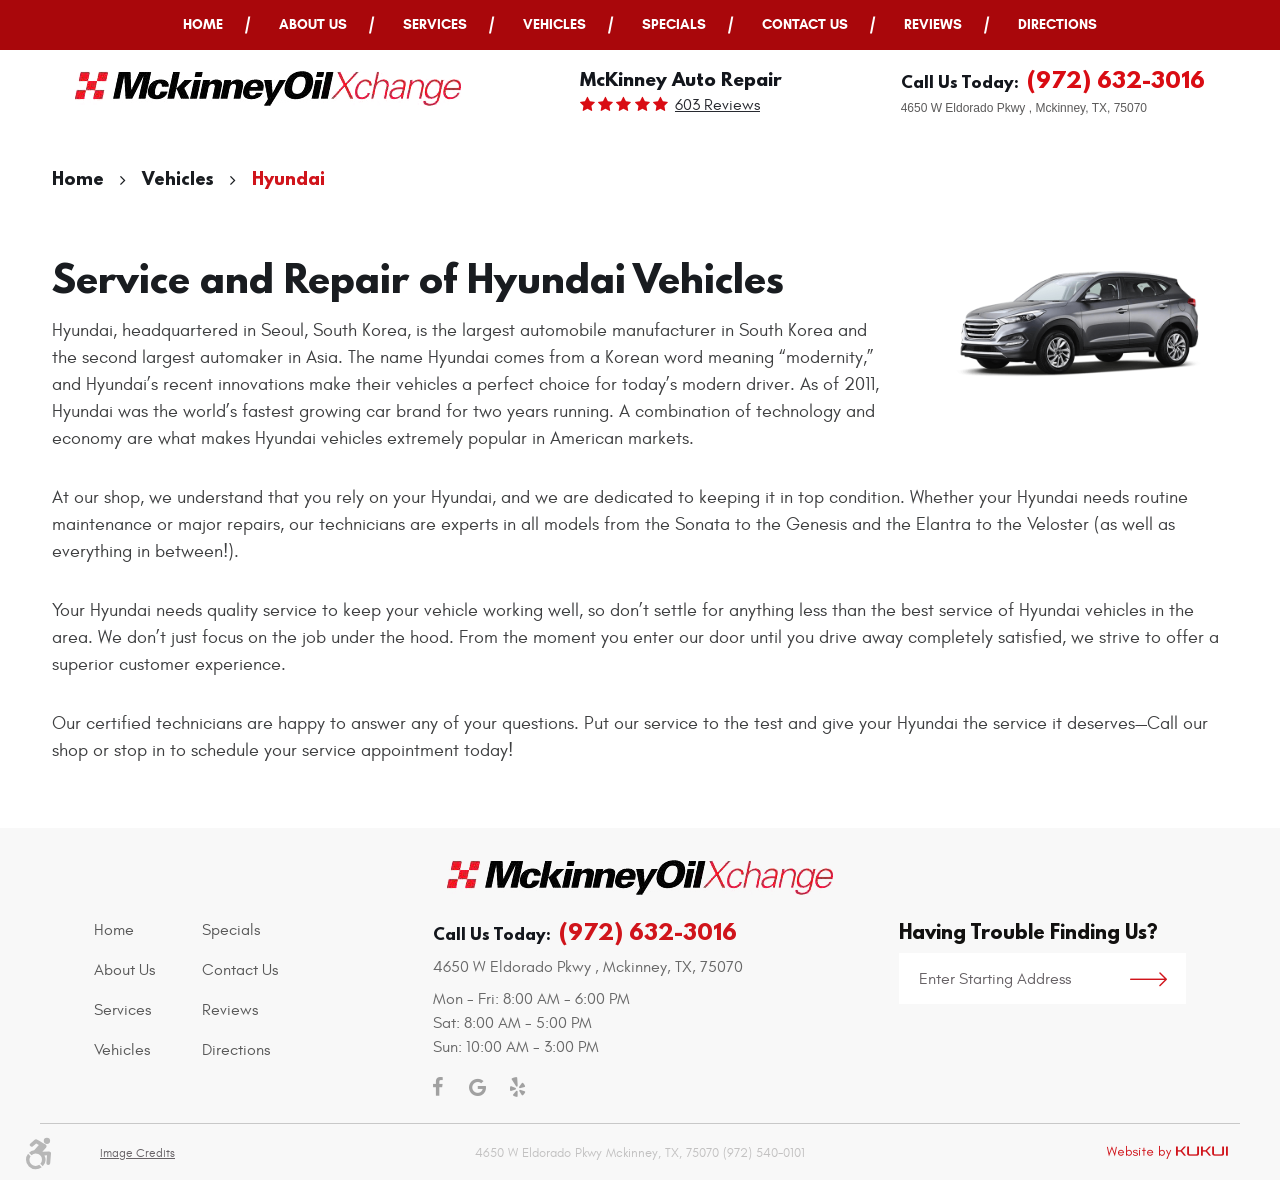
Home (203, 24)
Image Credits (137, 1153)
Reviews (933, 24)
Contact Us (805, 24)
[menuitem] (203, 25)
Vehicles (554, 24)
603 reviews (717, 105)
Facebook (437, 1087)
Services (435, 24)
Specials (674, 24)
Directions (1057, 24)
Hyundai (288, 178)
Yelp (517, 1087)
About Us (313, 24)
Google (477, 1087)
